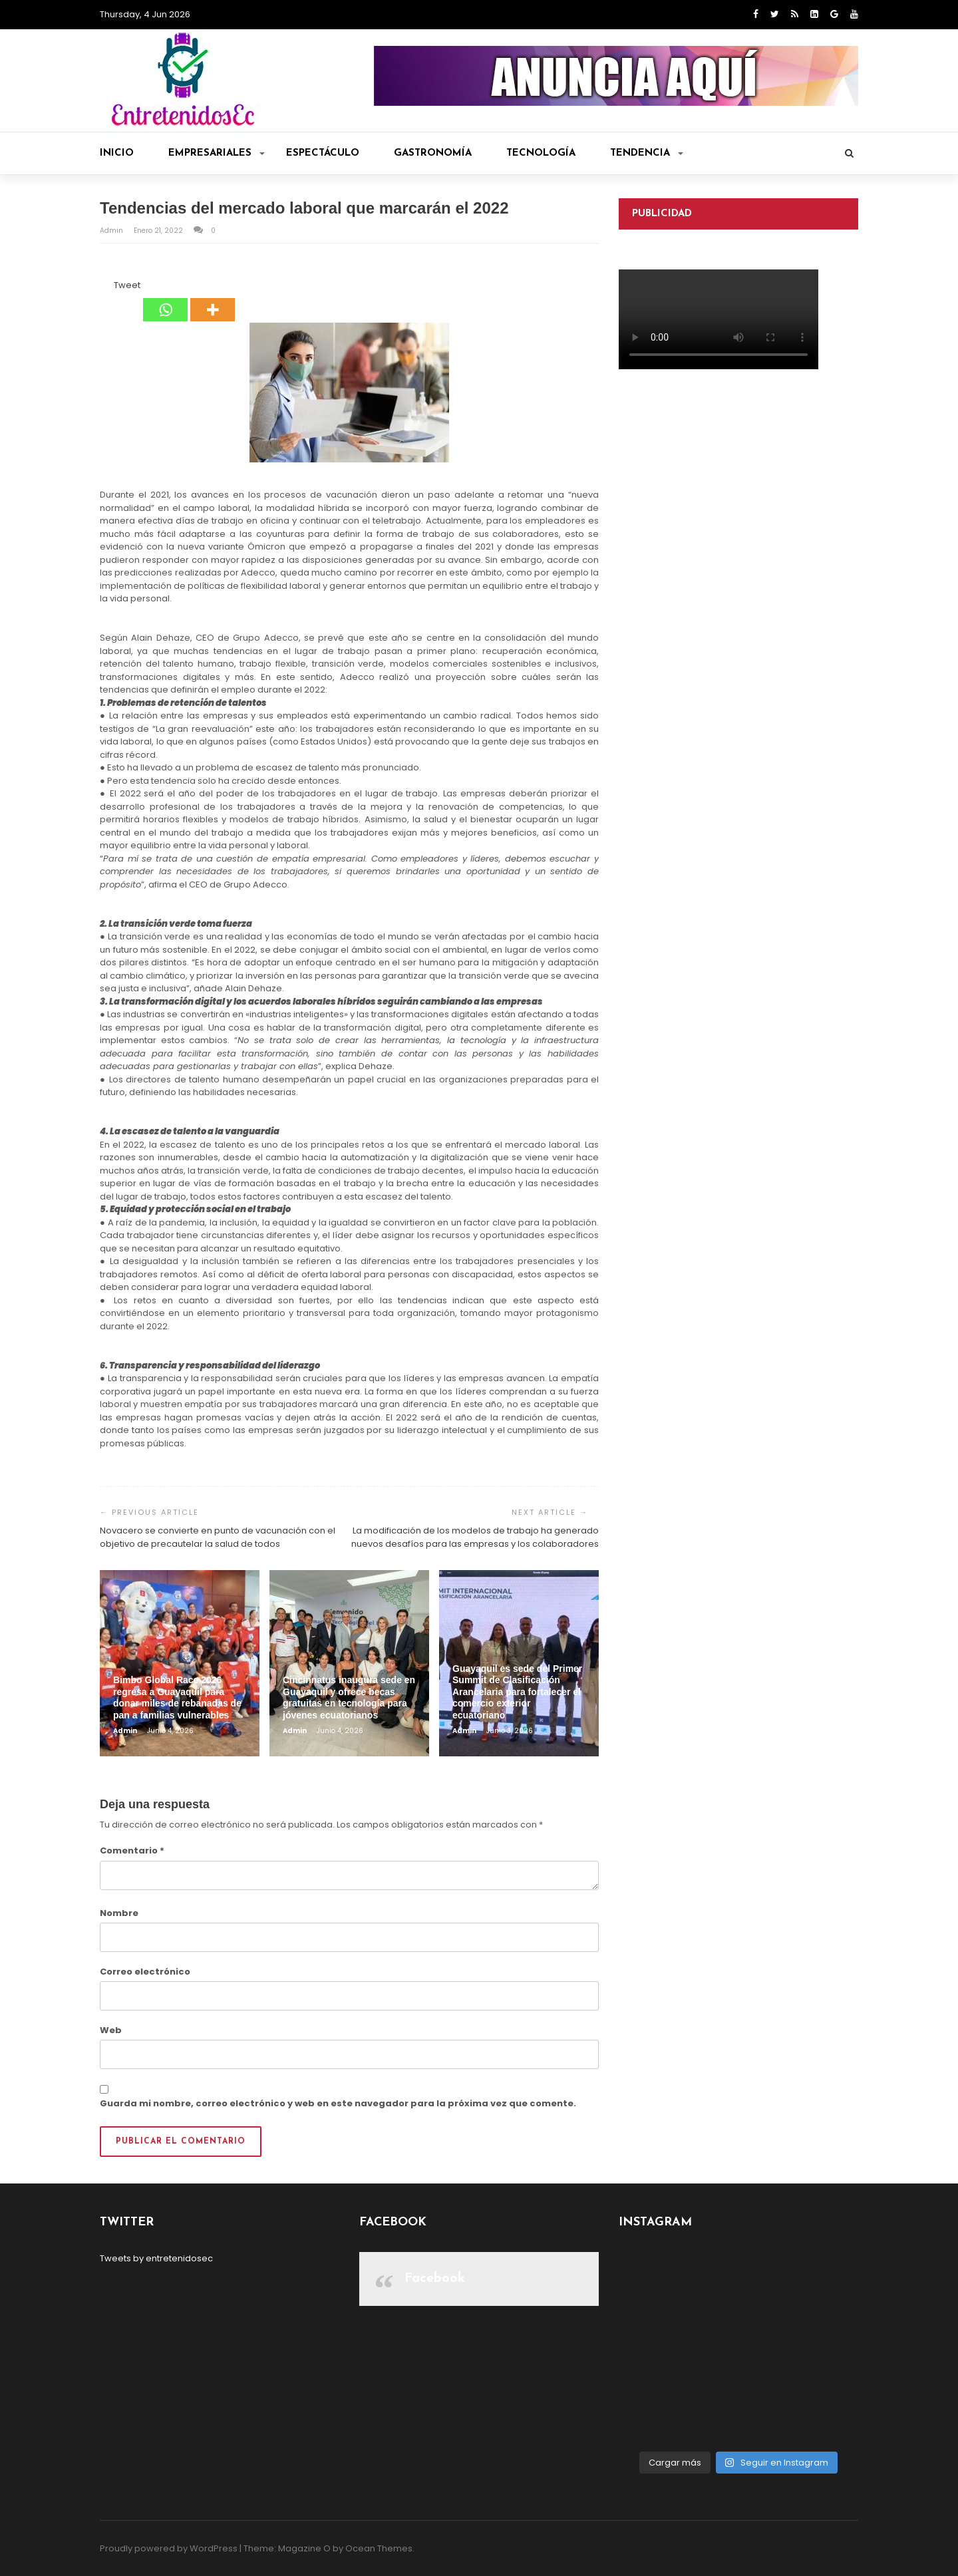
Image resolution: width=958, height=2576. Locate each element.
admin (112, 231)
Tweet (127, 285)
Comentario (132, 1850)
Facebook (434, 2278)
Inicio (117, 153)
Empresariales (216, 153)
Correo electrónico (145, 1971)
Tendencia (646, 153)
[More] (212, 300)
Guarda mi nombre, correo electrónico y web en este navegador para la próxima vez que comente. (338, 2103)
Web (111, 2030)
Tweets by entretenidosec (156, 2258)
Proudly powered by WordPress (169, 2548)
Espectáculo (322, 153)
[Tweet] (109, 287)
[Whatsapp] (165, 300)
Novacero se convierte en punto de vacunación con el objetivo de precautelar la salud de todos (217, 1537)
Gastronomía (433, 153)
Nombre (119, 1913)
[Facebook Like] (105, 287)
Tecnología (540, 153)
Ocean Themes (378, 2548)
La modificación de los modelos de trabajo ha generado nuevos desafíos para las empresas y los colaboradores (475, 1537)
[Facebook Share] (101, 287)
